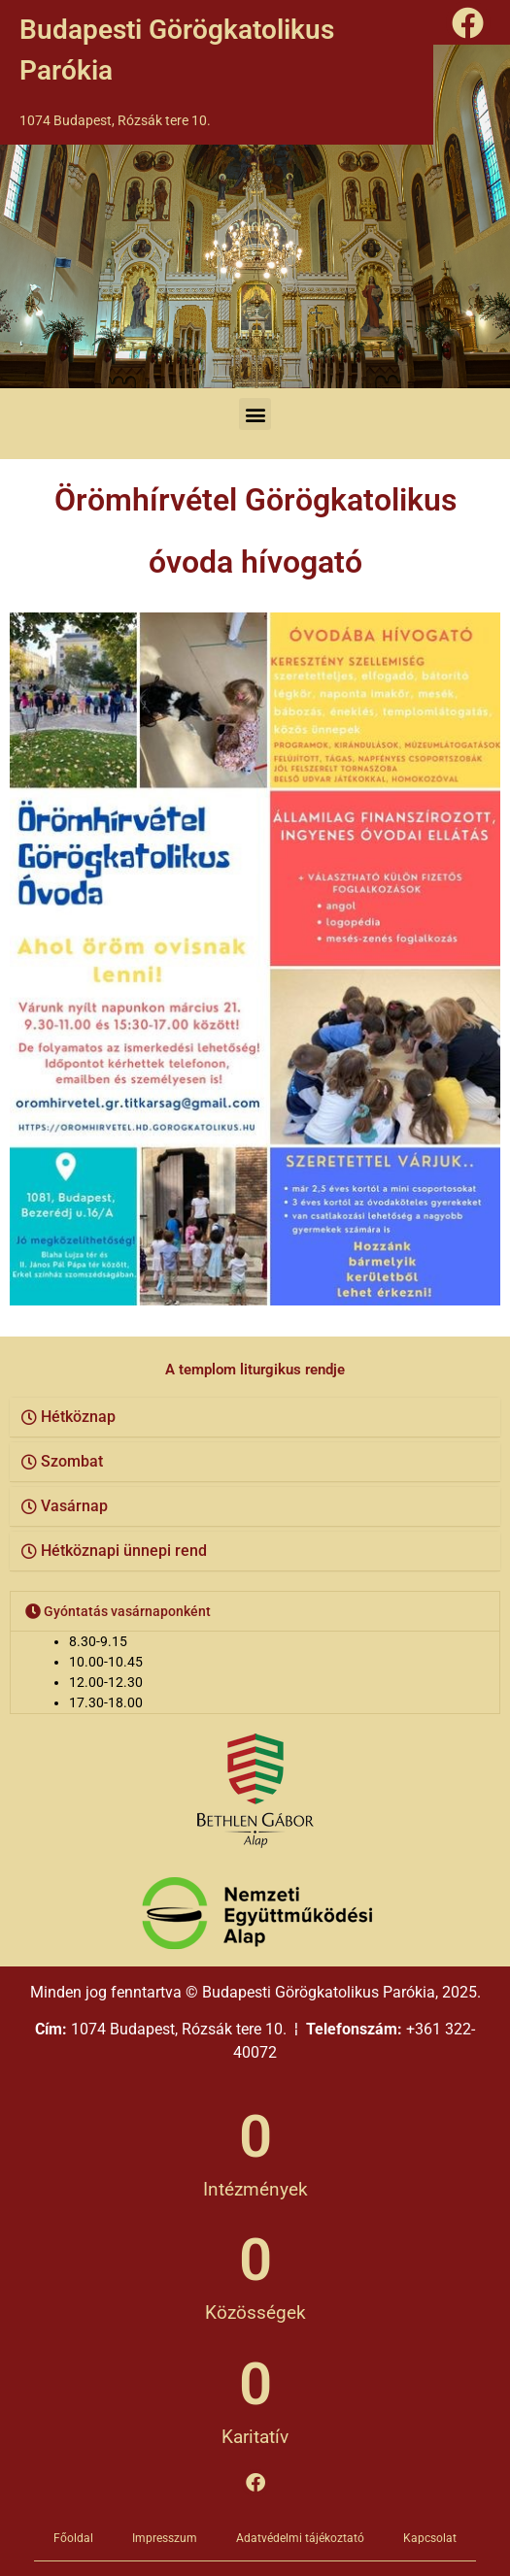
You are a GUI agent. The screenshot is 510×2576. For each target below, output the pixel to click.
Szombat (72, 1461)
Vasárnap (74, 1506)
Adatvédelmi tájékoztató (300, 2538)
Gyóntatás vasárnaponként (127, 1611)
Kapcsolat (430, 2538)
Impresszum (164, 2538)
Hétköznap (78, 1416)
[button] (255, 414)
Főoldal (73, 2538)
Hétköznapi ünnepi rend (124, 1550)
